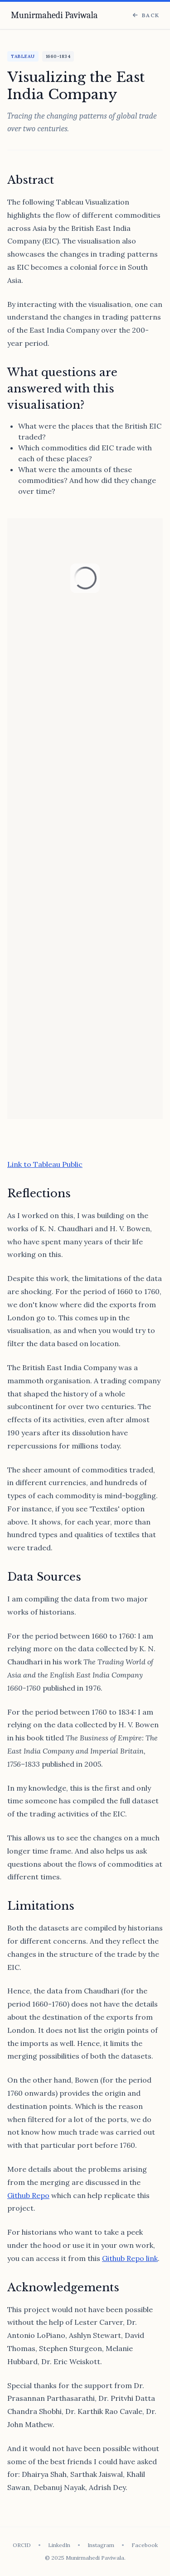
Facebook (144, 2545)
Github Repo (28, 2195)
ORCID (22, 2545)
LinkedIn (59, 2545)
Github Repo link (130, 2258)
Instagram (100, 2545)
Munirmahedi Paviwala (54, 15)
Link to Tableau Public (45, 1164)
